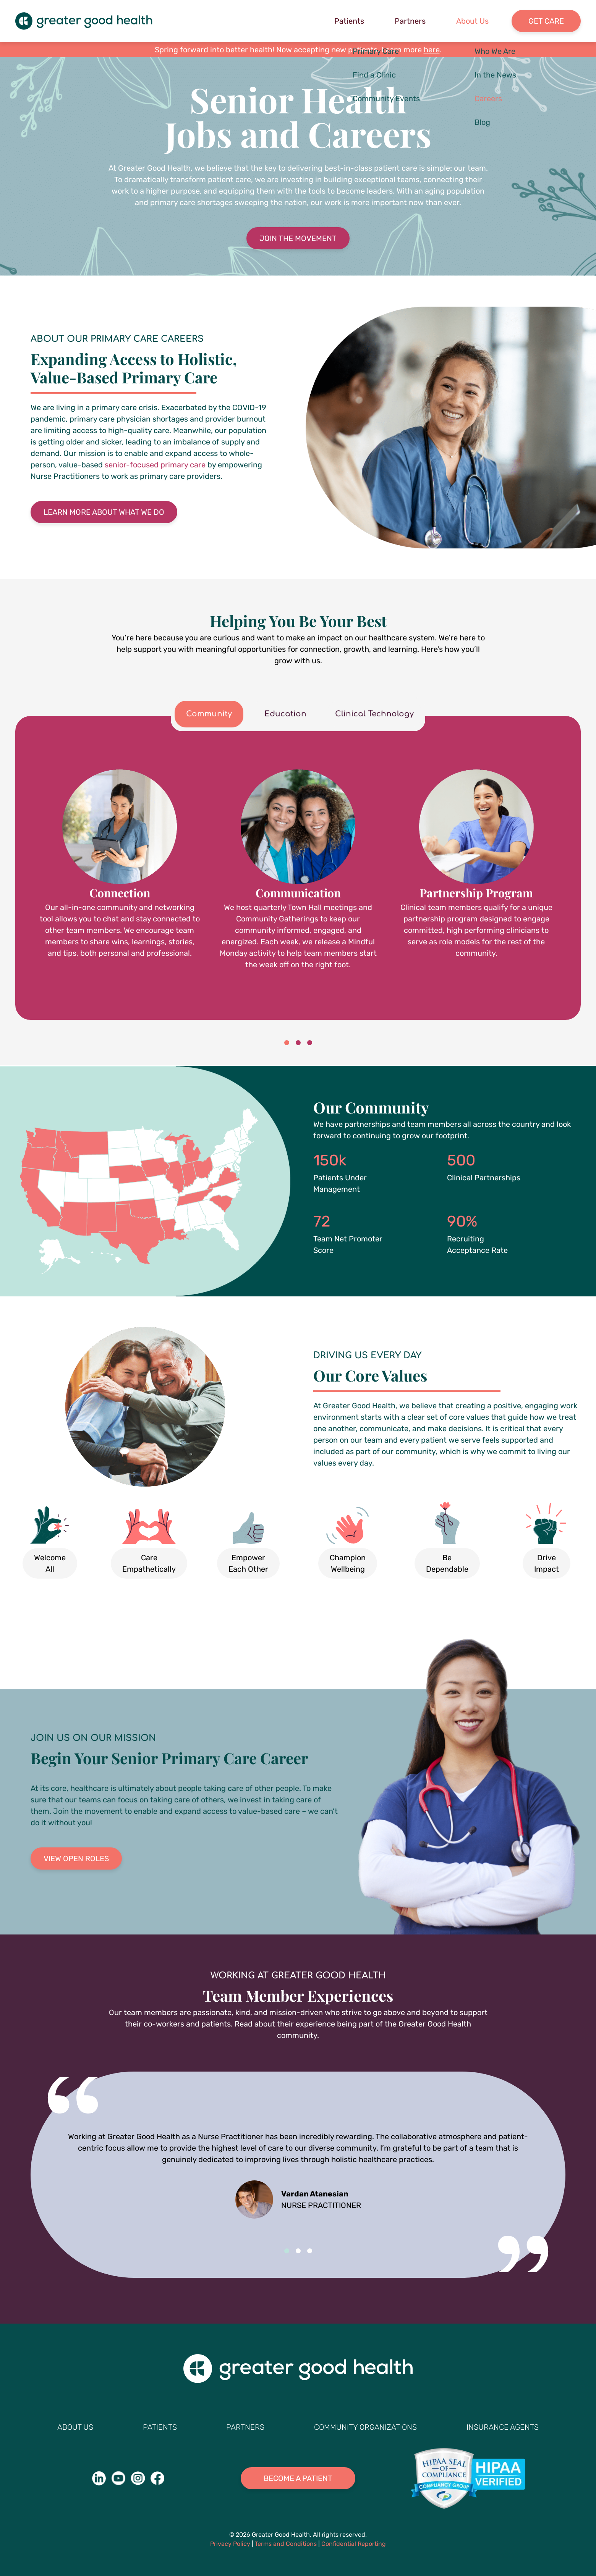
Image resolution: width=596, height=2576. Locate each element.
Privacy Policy (230, 2543)
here (432, 49)
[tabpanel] (298, 870)
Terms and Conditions (286, 2543)
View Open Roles (76, 1858)
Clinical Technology (374, 713)
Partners (410, 21)
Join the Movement (298, 238)
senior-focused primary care (155, 464)
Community (209, 713)
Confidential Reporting (353, 2543)
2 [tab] (298, 1043)
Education (285, 713)
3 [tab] (309, 1043)
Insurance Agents (502, 2427)
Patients (349, 21)
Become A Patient (298, 2478)
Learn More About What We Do (104, 512)
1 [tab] (286, 1043)
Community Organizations (365, 2427)
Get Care (546, 21)
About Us (472, 21)
